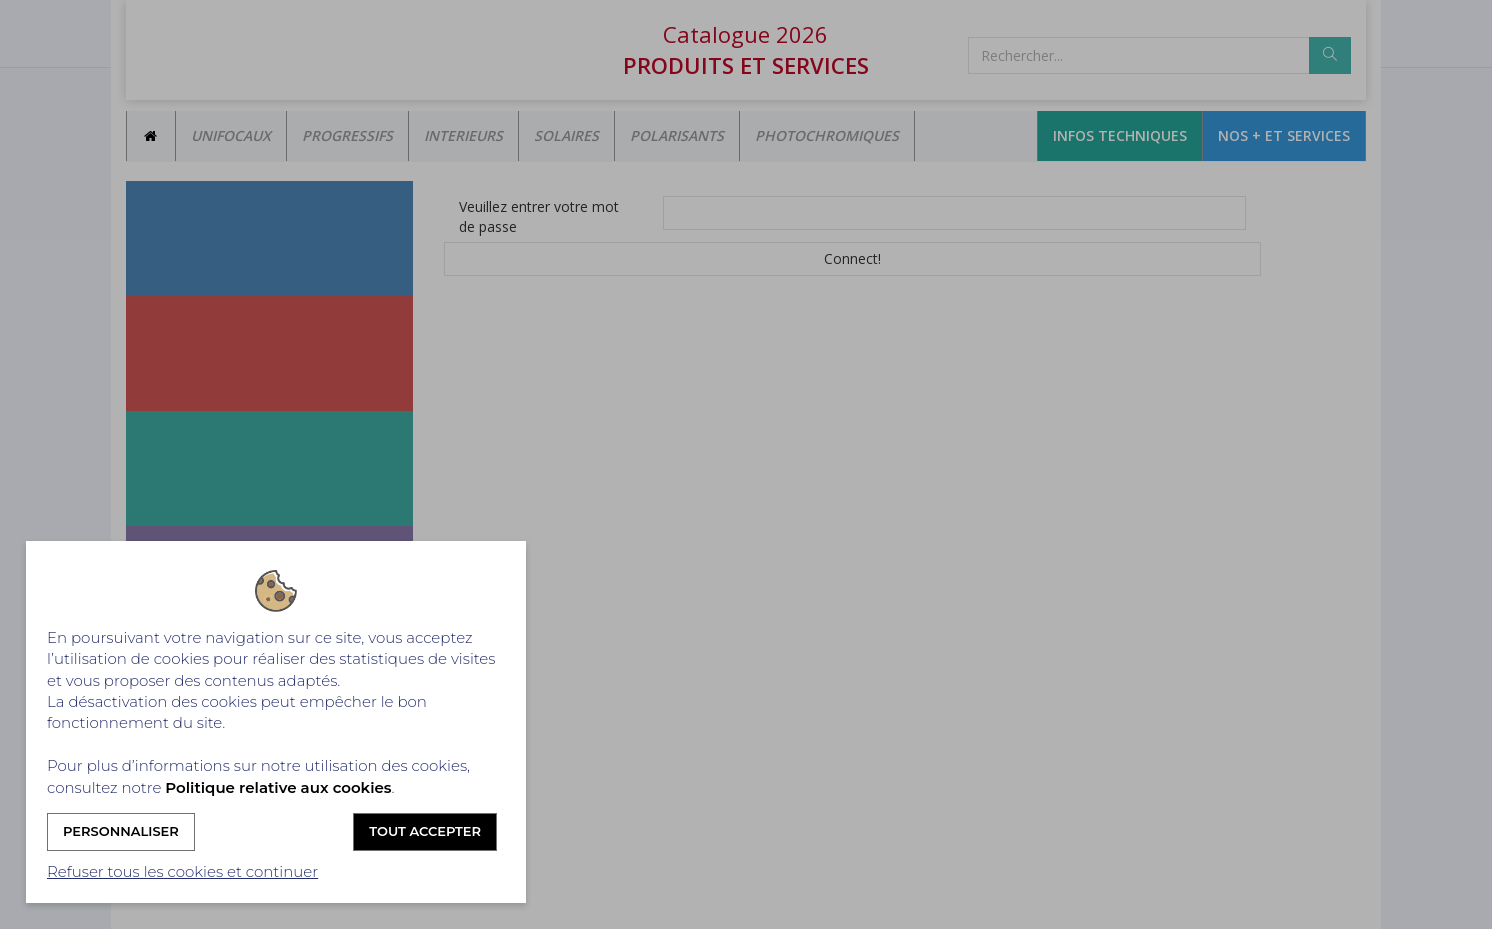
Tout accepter (425, 831)
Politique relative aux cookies (278, 787)
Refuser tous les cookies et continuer (182, 871)
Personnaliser (121, 831)
